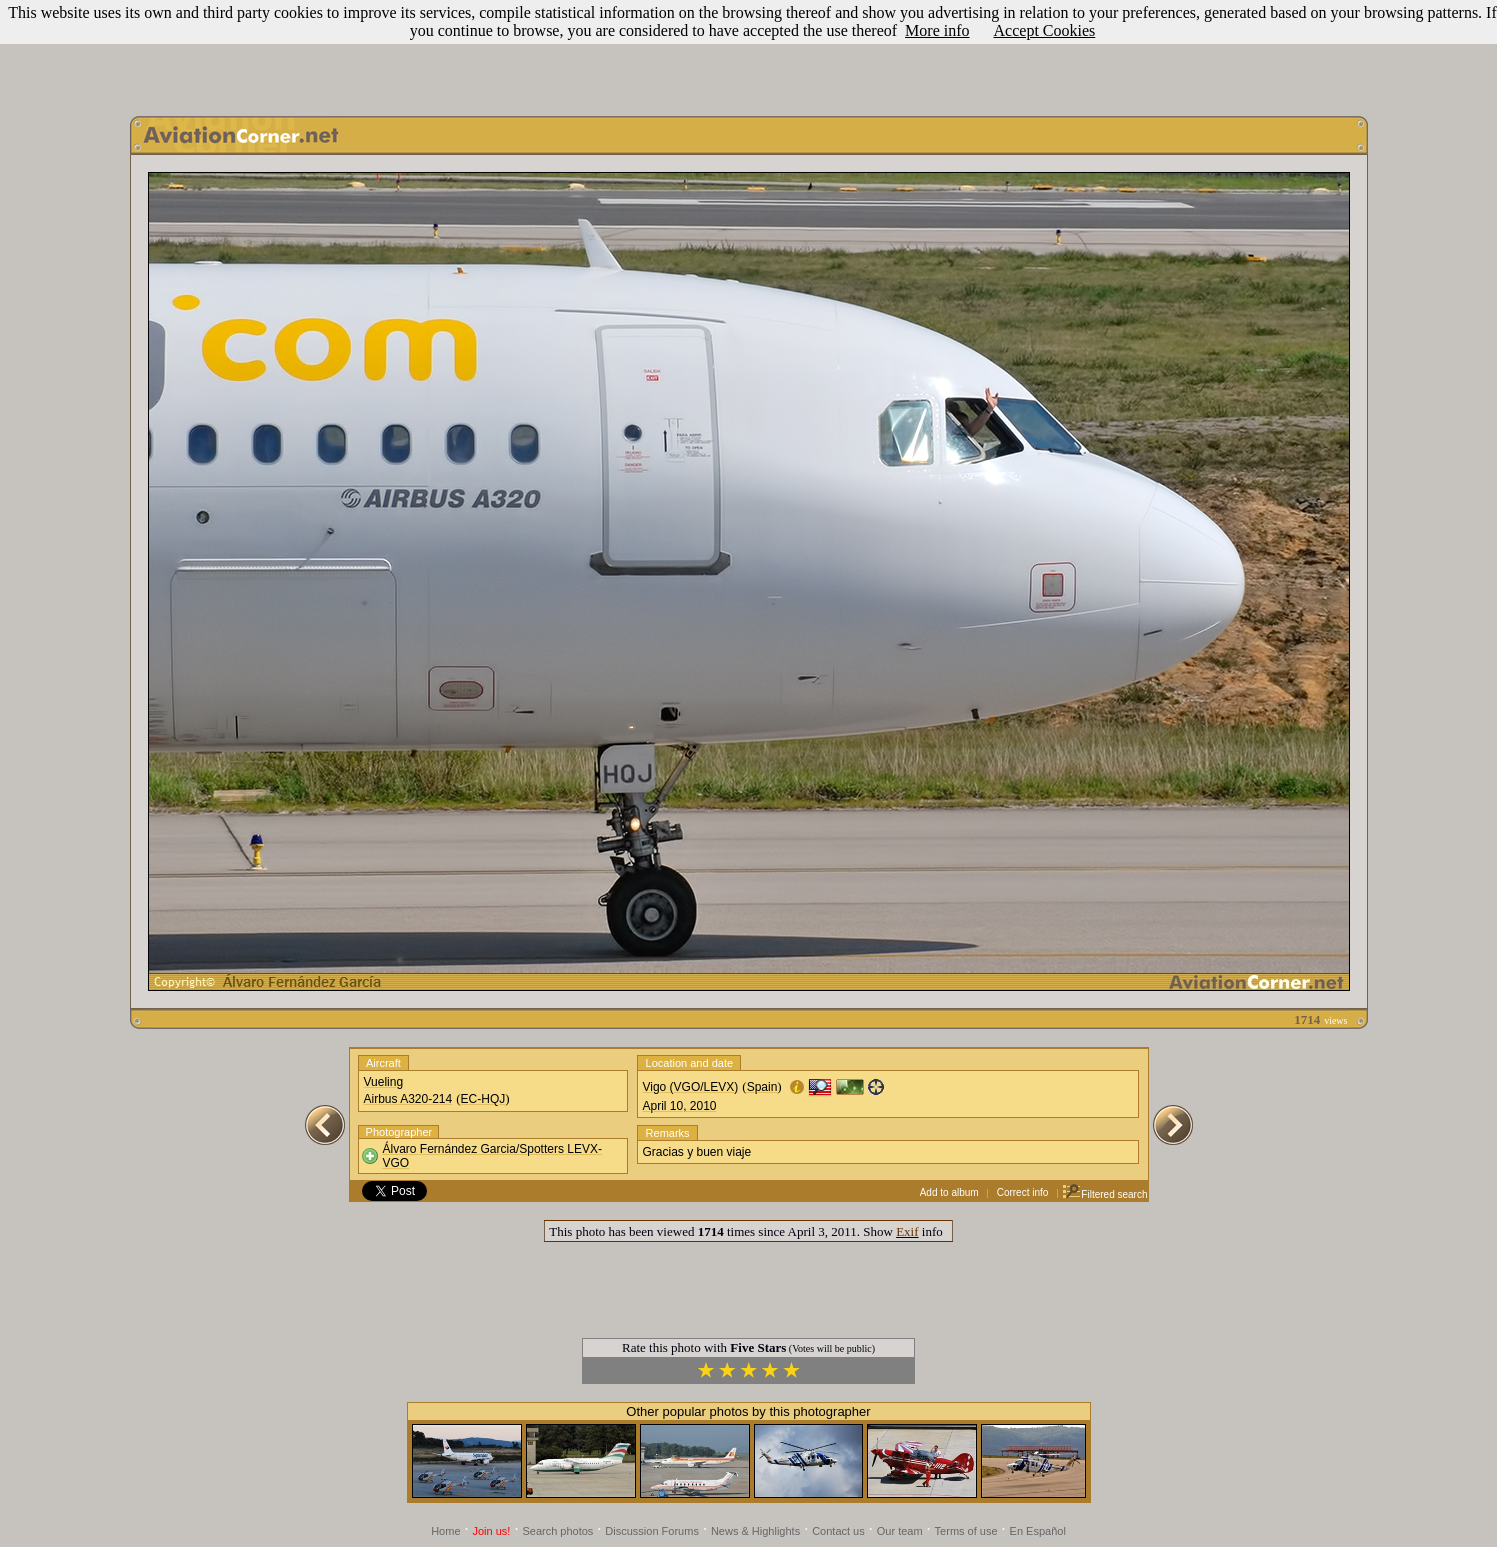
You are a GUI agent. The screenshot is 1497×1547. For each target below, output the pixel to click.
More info (937, 30)
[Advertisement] (749, 53)
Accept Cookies (1045, 30)
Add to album (949, 1192)
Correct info (1023, 1192)
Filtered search (1104, 1194)
